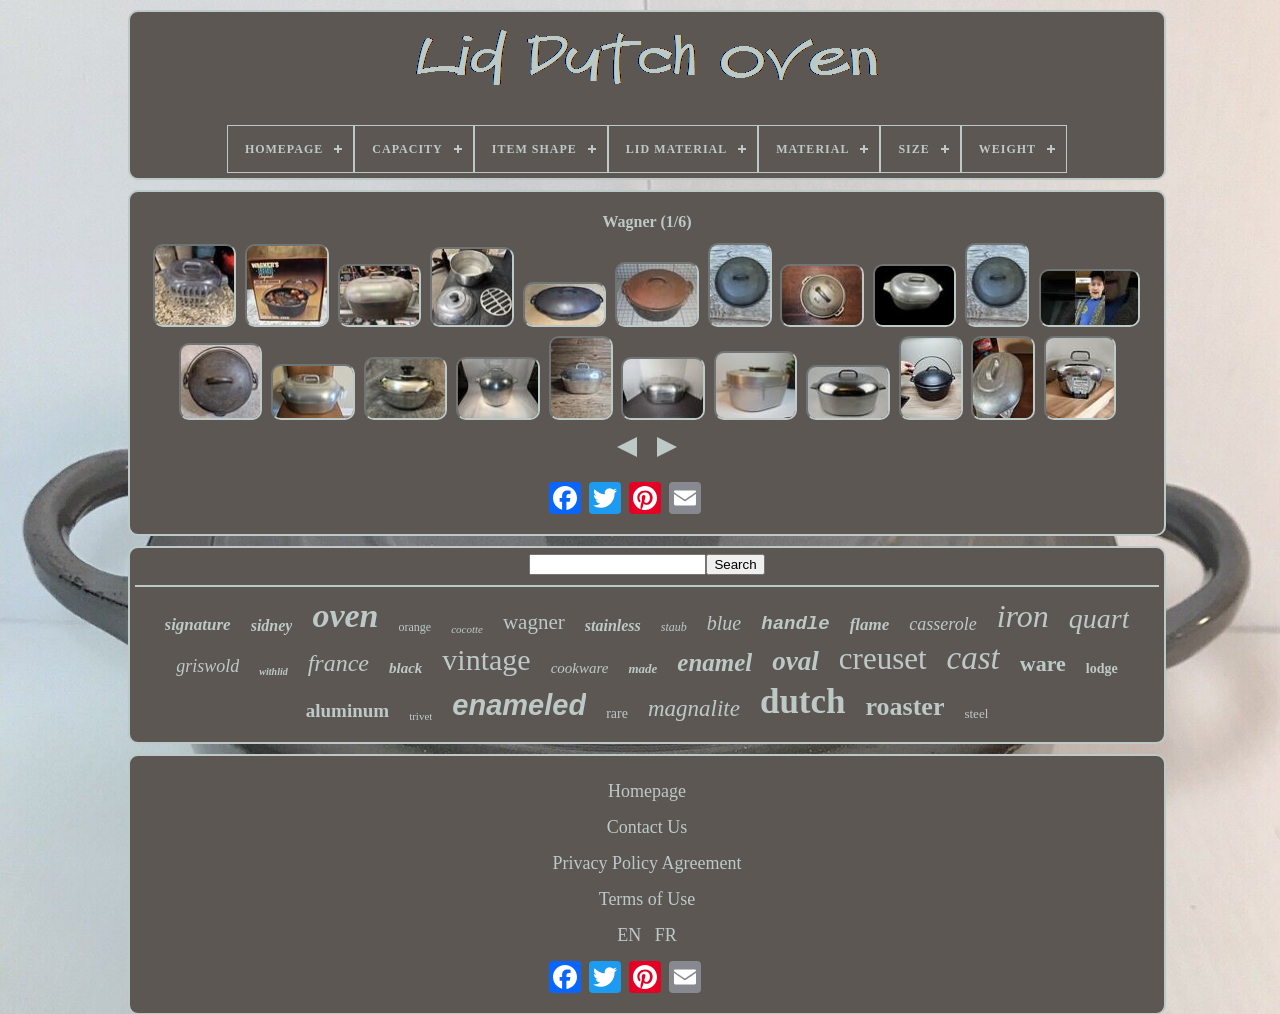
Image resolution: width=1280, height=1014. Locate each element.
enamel (714, 662)
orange (415, 627)
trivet (420, 716)
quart (1099, 618)
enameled (519, 705)
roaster (905, 706)
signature (198, 624)
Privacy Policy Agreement (647, 863)
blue (724, 623)
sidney (272, 625)
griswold (207, 666)
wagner (534, 622)
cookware (580, 668)
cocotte (467, 629)
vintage (486, 659)
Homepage (647, 791)
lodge (1102, 668)
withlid (273, 671)
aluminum (347, 710)
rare (617, 713)
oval (795, 661)
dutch (803, 701)
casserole (942, 624)
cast (973, 658)
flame (870, 624)
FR (666, 935)
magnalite (694, 708)
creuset (883, 658)
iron (1023, 616)
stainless (613, 625)
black (405, 668)
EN (629, 935)
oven (345, 615)
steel (976, 713)
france (338, 663)
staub (674, 627)
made (642, 668)
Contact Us (647, 827)
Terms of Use (647, 899)
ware (1043, 663)
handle (795, 624)
